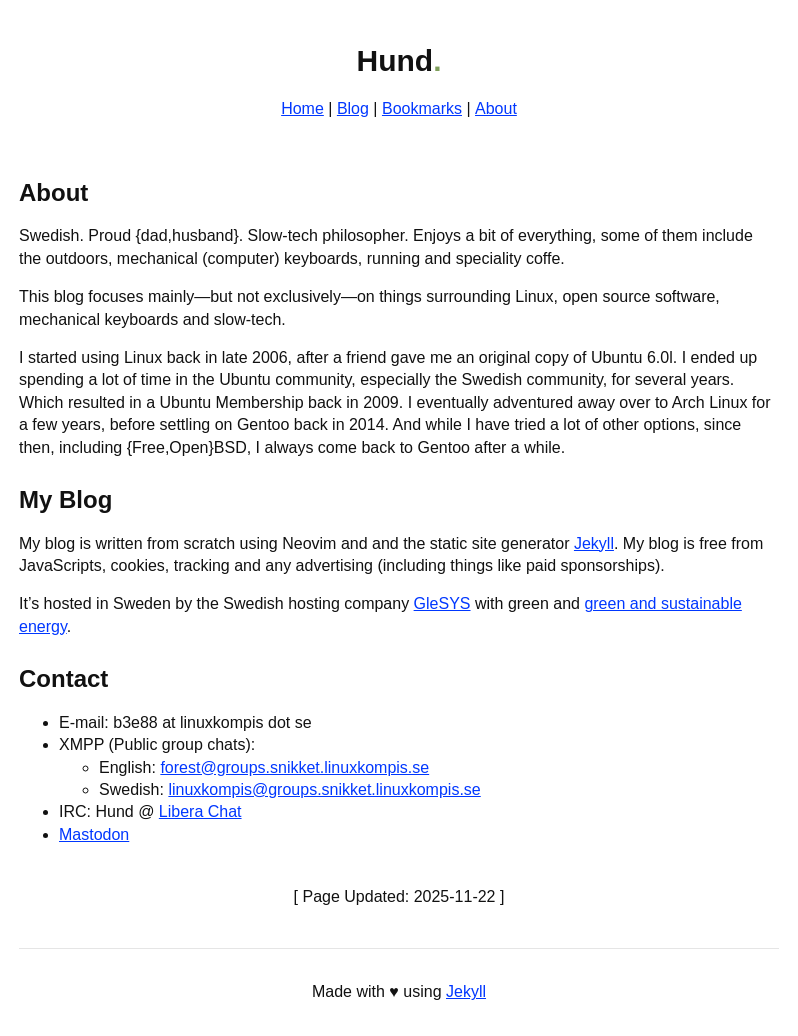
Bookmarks (422, 108)
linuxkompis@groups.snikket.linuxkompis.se (324, 789)
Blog (353, 108)
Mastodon (94, 834)
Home (302, 108)
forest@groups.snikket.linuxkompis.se (294, 767)
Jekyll (594, 543)
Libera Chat (200, 811)
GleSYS (442, 603)
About (496, 108)
